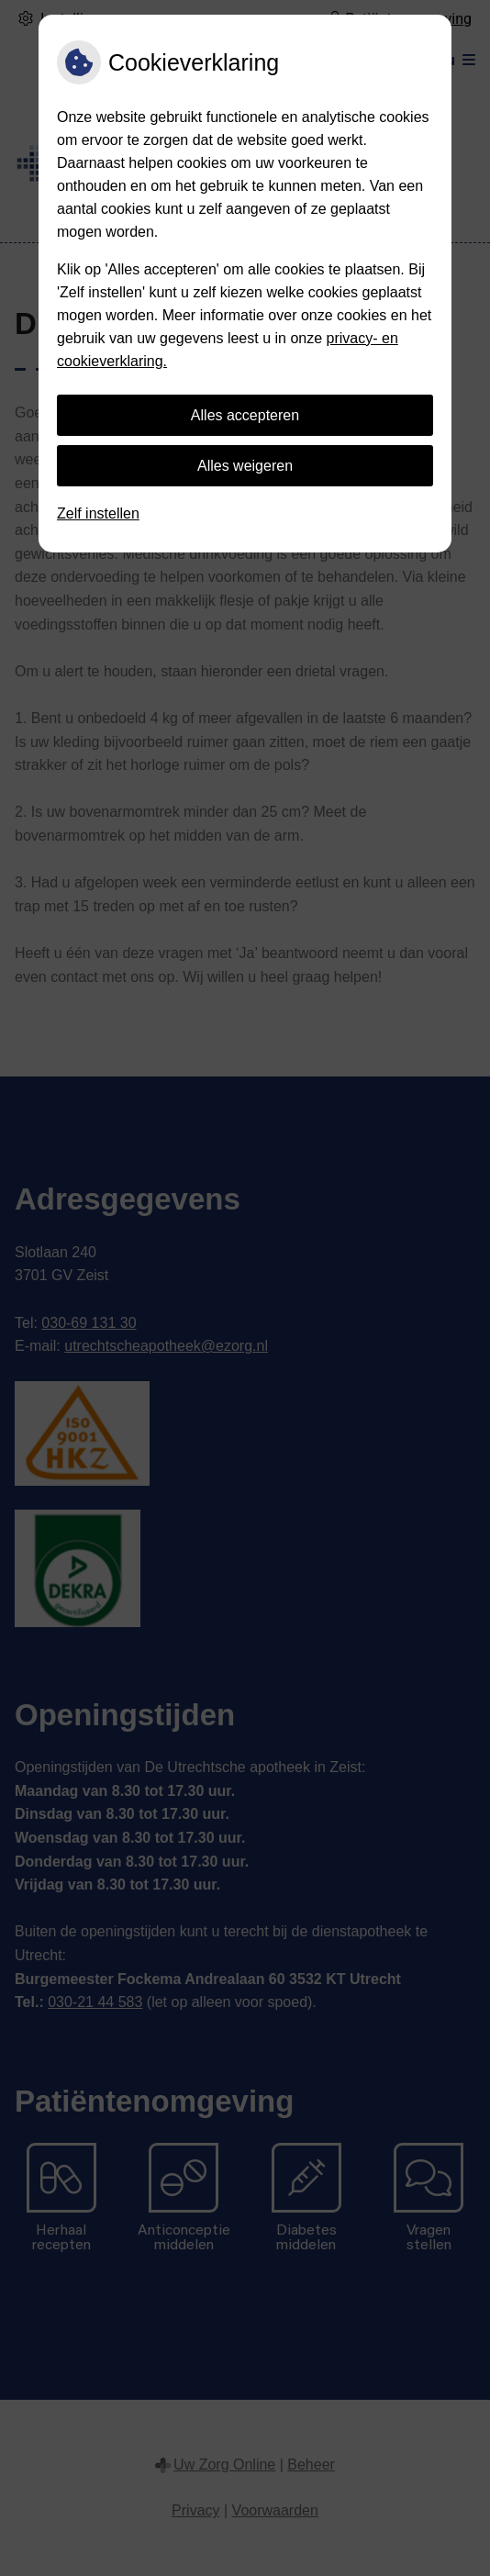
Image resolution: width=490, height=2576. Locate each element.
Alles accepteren (245, 415)
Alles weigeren (245, 466)
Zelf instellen (98, 513)
